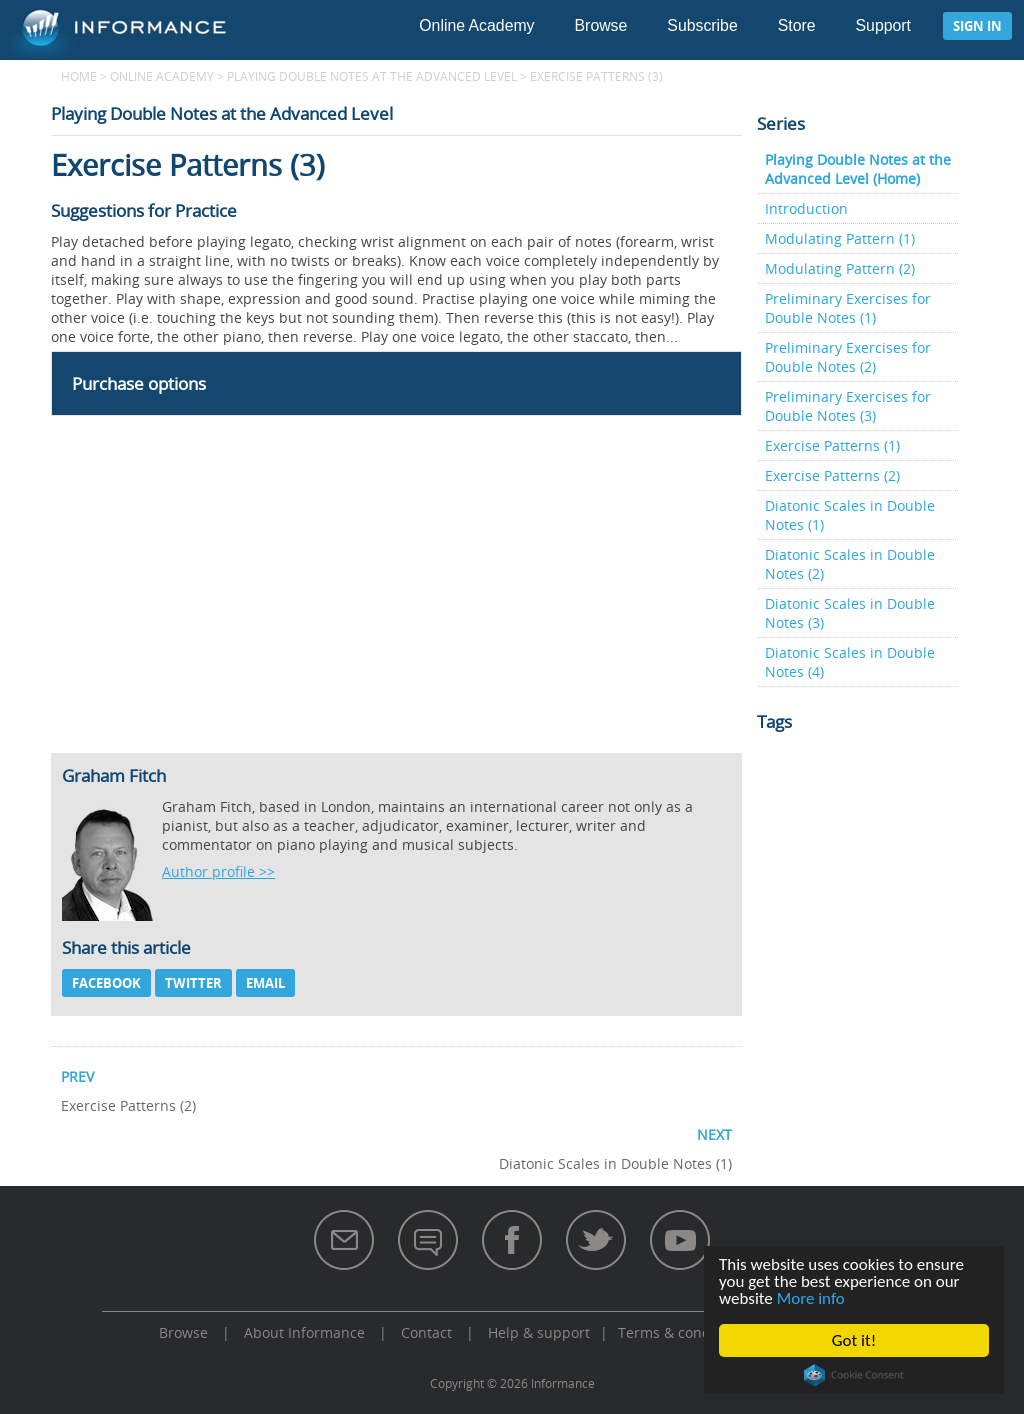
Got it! (854, 1340)
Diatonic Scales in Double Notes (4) (850, 662)
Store (797, 25)
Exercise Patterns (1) (832, 445)
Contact (426, 1332)
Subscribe (702, 25)
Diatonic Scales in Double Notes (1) (850, 515)
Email (265, 983)
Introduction (806, 208)
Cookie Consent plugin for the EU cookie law (854, 1375)
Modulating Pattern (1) (840, 238)
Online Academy (476, 25)
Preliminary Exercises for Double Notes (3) (848, 406)
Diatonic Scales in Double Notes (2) (850, 564)
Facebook (106, 983)
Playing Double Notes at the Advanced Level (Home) (858, 169)
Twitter (193, 983)
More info (811, 1298)
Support (883, 25)
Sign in (977, 26)
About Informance (304, 1332)
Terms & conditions (683, 1332)
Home (79, 76)
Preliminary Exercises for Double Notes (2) (848, 357)
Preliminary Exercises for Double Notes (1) (848, 308)
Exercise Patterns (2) (832, 475)
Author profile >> (218, 871)
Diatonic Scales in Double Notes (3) (850, 613)
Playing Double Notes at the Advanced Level (372, 76)
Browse (601, 25)
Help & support (539, 1332)
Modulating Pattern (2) (840, 268)
